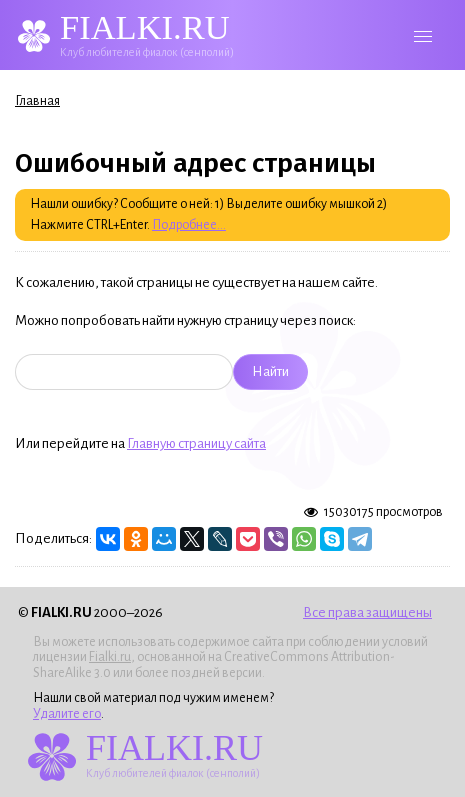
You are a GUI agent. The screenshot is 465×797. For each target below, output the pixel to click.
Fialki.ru (110, 657)
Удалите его (67, 714)
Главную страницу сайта (196, 443)
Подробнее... (189, 225)
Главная (37, 101)
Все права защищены (367, 612)
